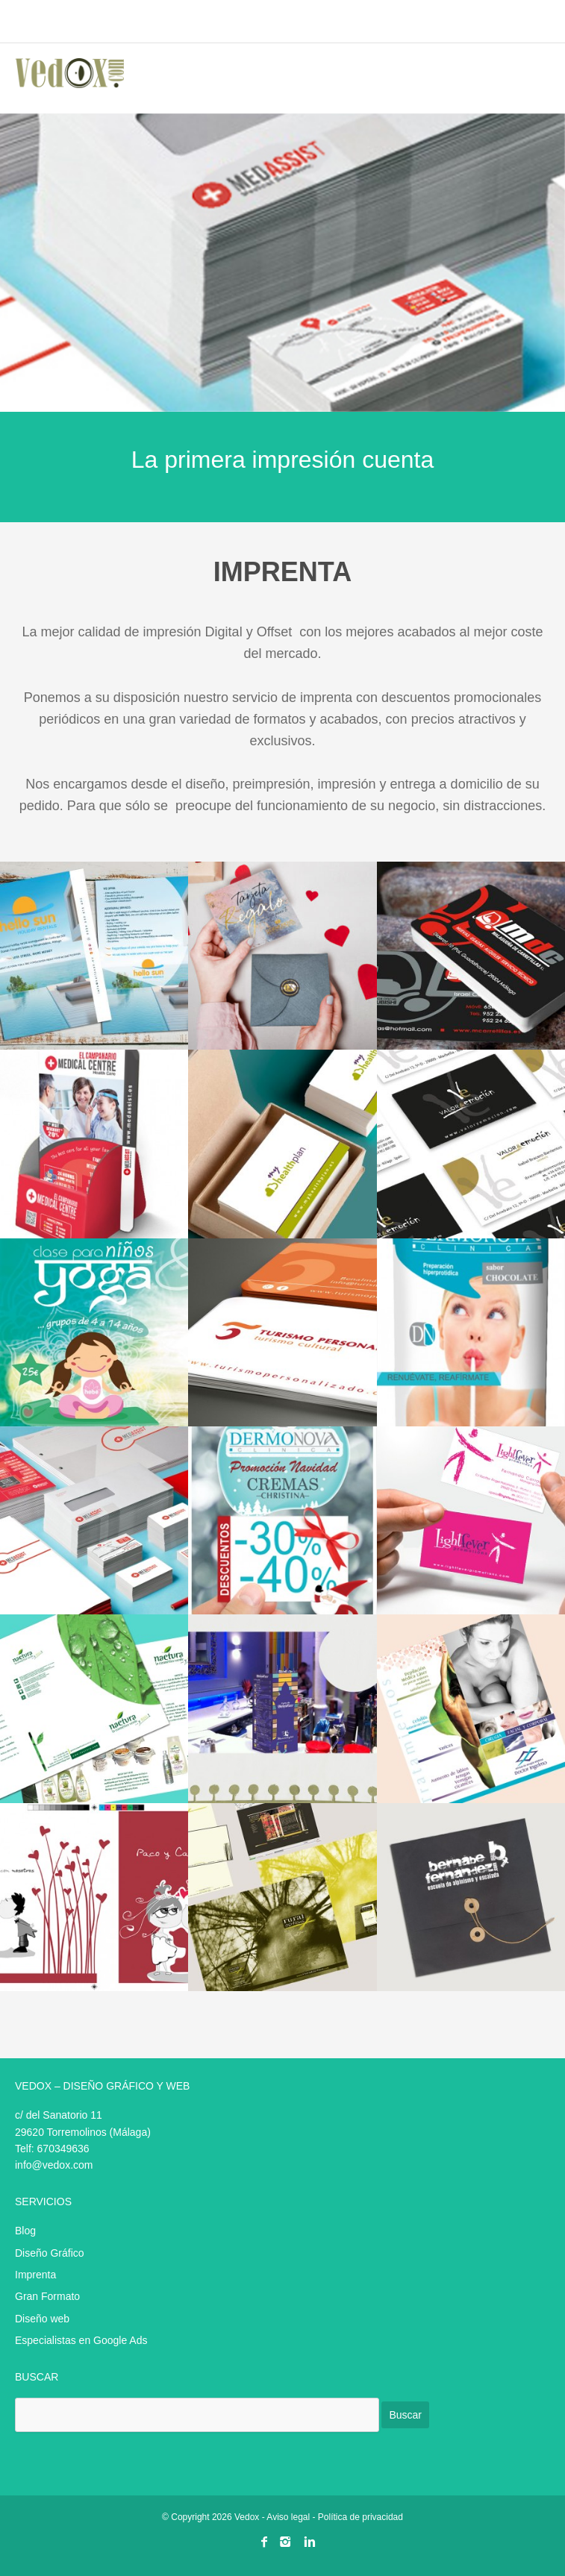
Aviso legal (288, 2517)
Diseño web (42, 2319)
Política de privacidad (360, 2517)
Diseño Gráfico (49, 2253)
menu (534, 23)
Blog (25, 2231)
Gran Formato (47, 2296)
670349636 (63, 2148)
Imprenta (35, 2275)
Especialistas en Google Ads (81, 2340)
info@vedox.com (54, 2165)
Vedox (246, 2517)
